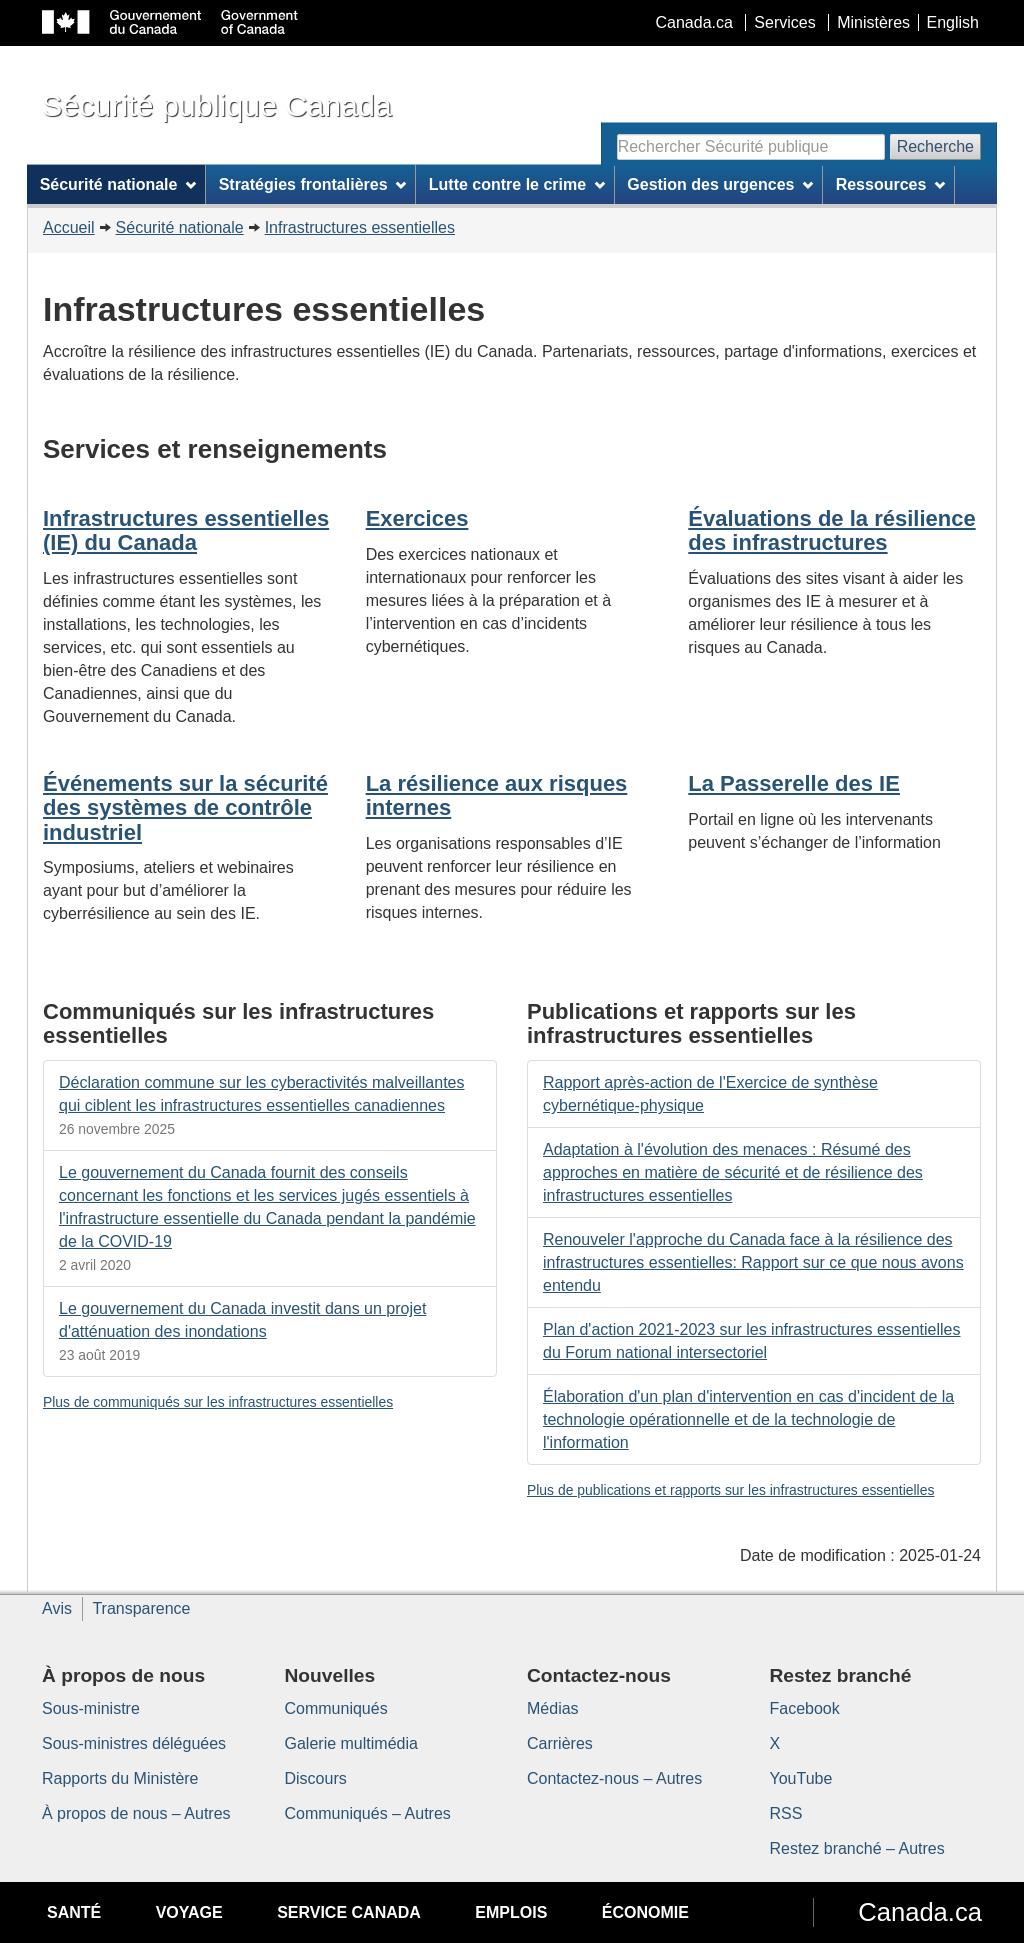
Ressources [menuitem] (891, 184)
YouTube (801, 1778)
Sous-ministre (91, 1708)
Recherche (935, 146)
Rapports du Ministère (120, 1778)
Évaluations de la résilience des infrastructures (831, 530)
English (953, 22)
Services (784, 22)
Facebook (805, 1708)
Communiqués (336, 1708)
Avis (57, 1608)
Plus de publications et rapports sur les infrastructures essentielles (730, 1490)
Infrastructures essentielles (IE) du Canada (186, 530)
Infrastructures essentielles (360, 227)
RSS (786, 1813)
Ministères (873, 22)
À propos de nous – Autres (136, 1813)
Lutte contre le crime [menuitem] (517, 184)
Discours (316, 1778)
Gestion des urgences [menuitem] (720, 184)
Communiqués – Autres (368, 1813)
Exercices (417, 518)
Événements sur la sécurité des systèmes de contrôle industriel (185, 807)
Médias (553, 1708)
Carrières (560, 1743)
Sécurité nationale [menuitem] (118, 184)
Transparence (141, 1608)
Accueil (69, 227)
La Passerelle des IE (794, 783)
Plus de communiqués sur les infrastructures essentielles (218, 1402)
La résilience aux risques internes (497, 795)
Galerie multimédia (351, 1743)
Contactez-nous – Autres (614, 1778)
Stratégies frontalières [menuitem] (313, 184)
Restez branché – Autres (857, 1848)
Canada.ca (694, 22)
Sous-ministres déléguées (134, 1743)
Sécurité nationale (180, 227)
